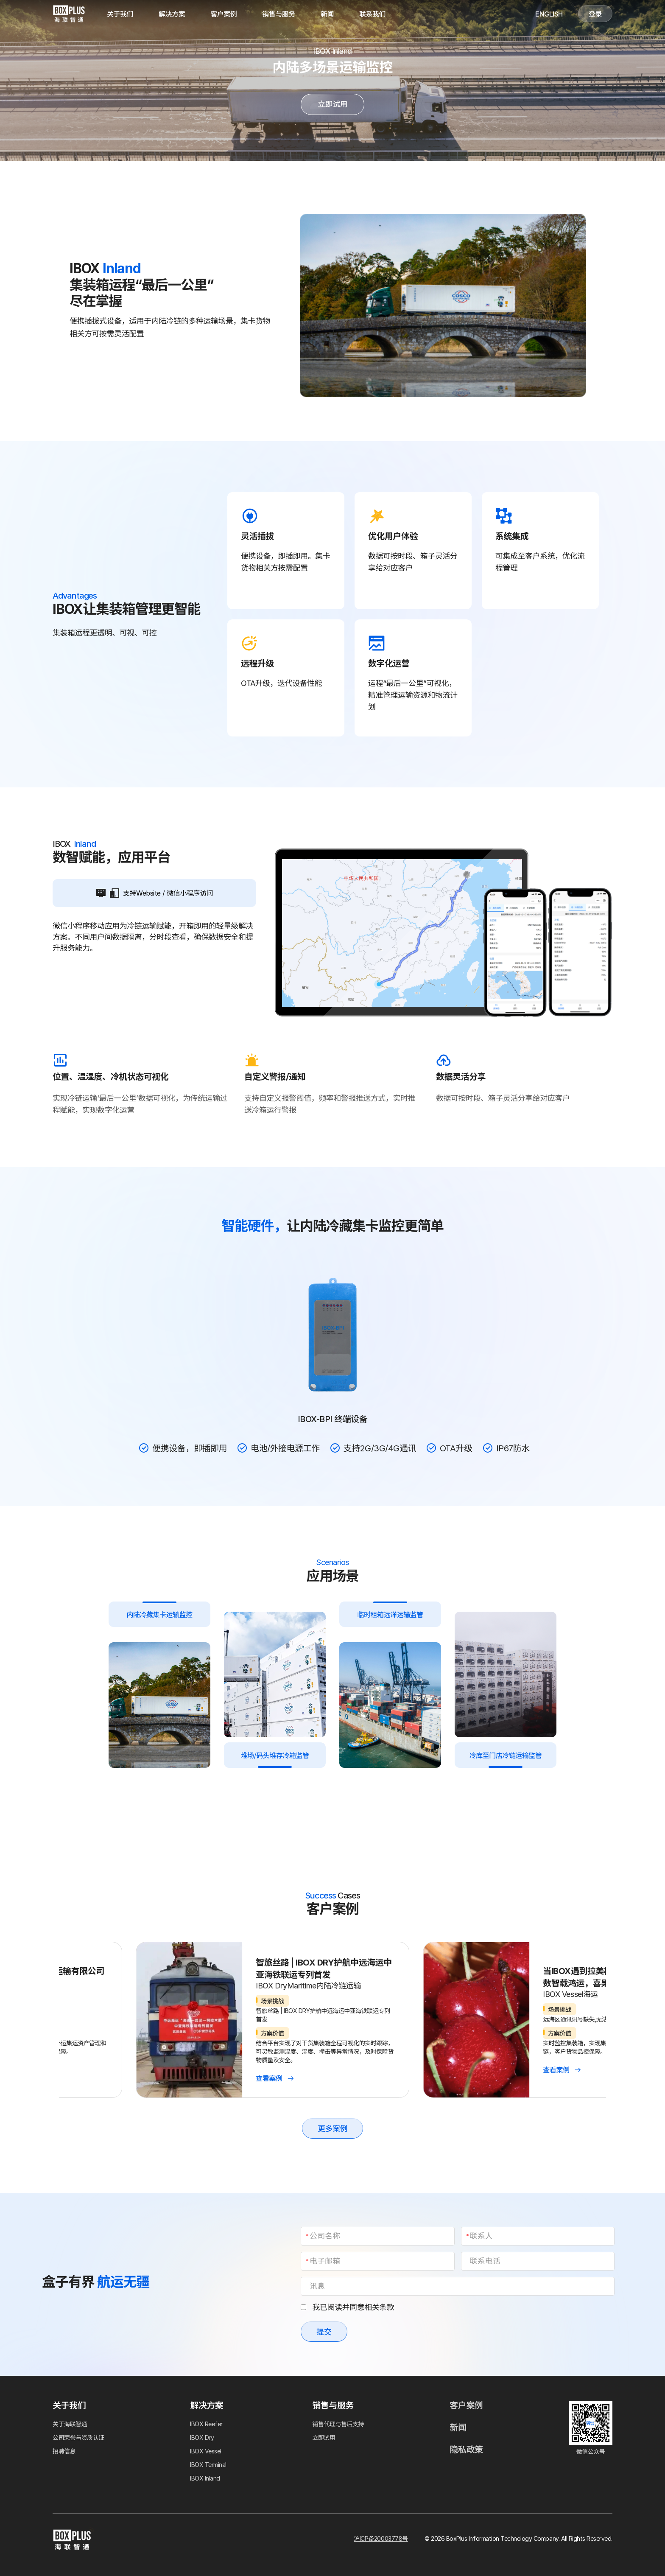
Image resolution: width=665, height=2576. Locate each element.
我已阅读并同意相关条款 (347, 2307)
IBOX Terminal (208, 2464)
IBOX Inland (205, 2478)
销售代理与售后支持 (338, 2424)
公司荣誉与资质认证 (78, 2437)
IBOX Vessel (205, 2451)
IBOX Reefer (206, 2424)
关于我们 (120, 14)
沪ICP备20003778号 (381, 2538)
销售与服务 (278, 14)
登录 (595, 14)
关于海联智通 (70, 2424)
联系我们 (372, 14)
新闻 (327, 14)
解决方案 (172, 14)
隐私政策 (466, 2449)
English (549, 14)
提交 (324, 2331)
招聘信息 (64, 2451)
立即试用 (332, 104)
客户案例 (223, 14)
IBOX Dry (202, 2437)
